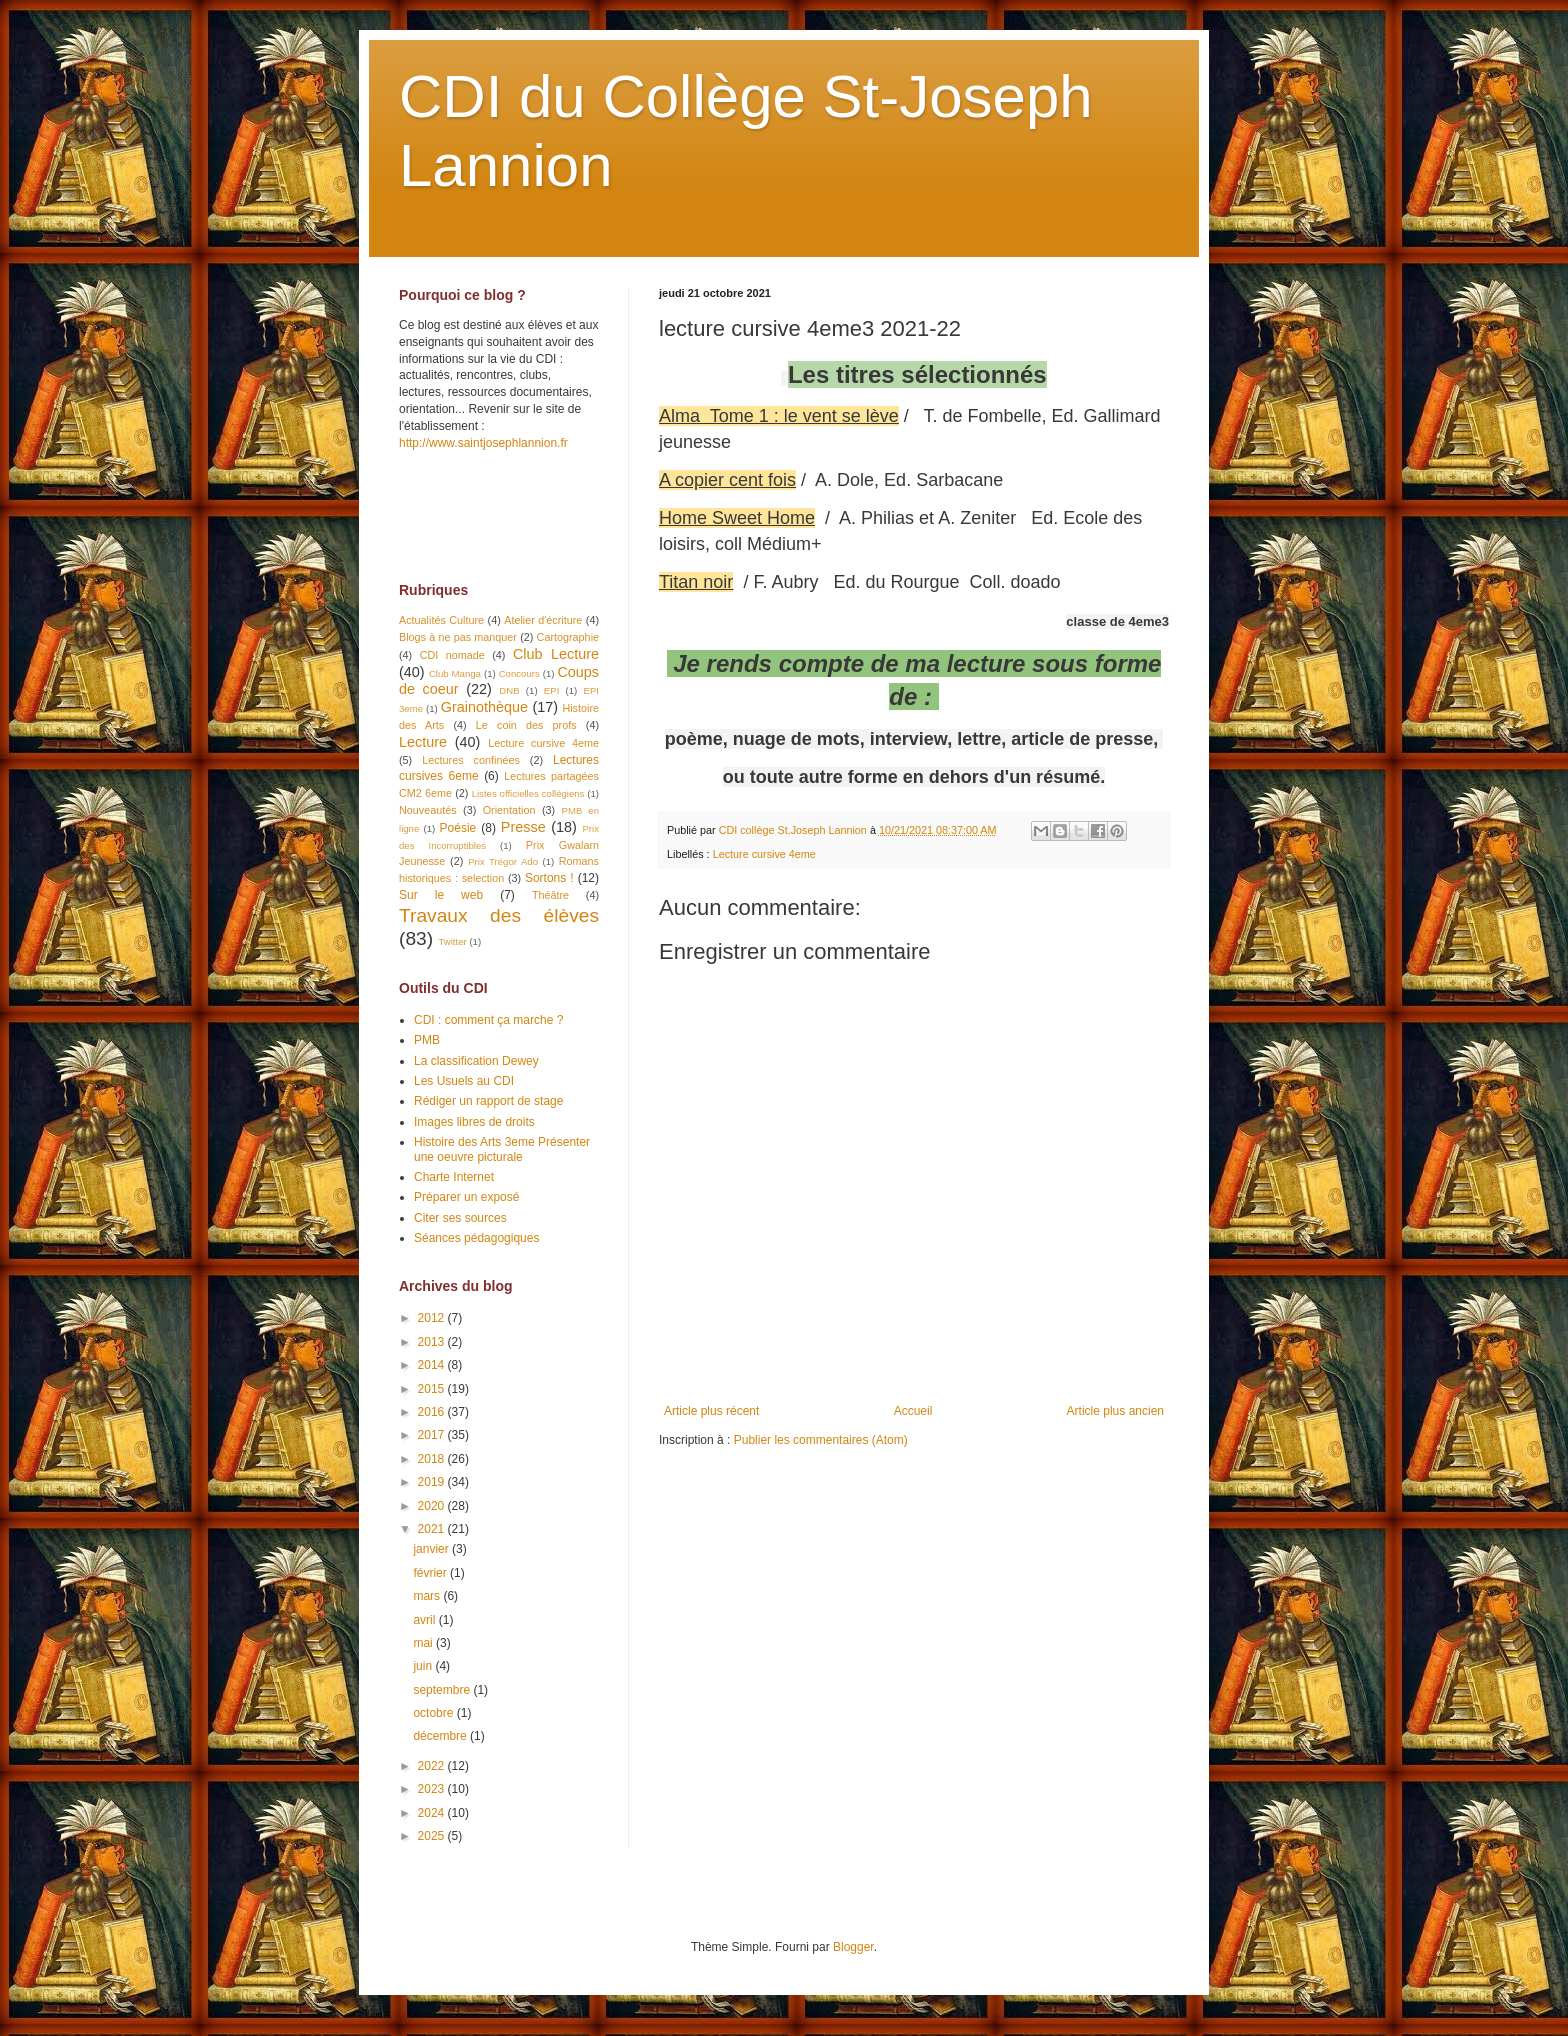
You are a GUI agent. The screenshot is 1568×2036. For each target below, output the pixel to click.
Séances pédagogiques (476, 1238)
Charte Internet (454, 1177)
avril (425, 1620)
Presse (523, 827)
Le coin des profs (526, 725)
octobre (434, 1713)
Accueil (913, 1411)
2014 (433, 1365)
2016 (433, 1412)
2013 (433, 1342)
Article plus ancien (1115, 1411)
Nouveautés (428, 810)
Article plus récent (711, 1411)
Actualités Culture (441, 620)
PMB (427, 1040)
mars (428, 1596)
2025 (433, 1836)
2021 (433, 1529)
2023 (433, 1789)
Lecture (423, 742)
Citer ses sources (460, 1218)
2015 (433, 1389)
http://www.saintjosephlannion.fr (483, 443)
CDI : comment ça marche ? (488, 1020)
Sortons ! (549, 878)
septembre (443, 1690)
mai (424, 1643)
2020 (433, 1506)
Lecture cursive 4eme (764, 854)
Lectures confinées (471, 760)
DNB (509, 690)
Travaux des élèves (499, 915)
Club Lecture (556, 654)
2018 (433, 1459)
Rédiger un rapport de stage (488, 1101)
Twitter (452, 941)
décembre (441, 1736)
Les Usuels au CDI (464, 1081)
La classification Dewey (476, 1061)
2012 (433, 1318)
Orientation (509, 810)
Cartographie (568, 637)
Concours (519, 673)
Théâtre (550, 895)
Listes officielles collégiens (528, 793)
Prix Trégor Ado (503, 861)
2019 (433, 1482)
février (431, 1573)
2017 (433, 1435)
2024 (433, 1813)
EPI (551, 690)
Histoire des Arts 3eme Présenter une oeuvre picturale (502, 1149)
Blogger (853, 1947)
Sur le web (441, 895)
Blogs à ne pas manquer (458, 637)
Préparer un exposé (466, 1197)
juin (424, 1666)
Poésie (458, 828)
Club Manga (455, 673)
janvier (432, 1549)
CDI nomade (452, 655)
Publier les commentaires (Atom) (821, 1440)
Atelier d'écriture (543, 620)
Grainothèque (484, 707)
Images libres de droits (474, 1122)
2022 (433, 1766)
